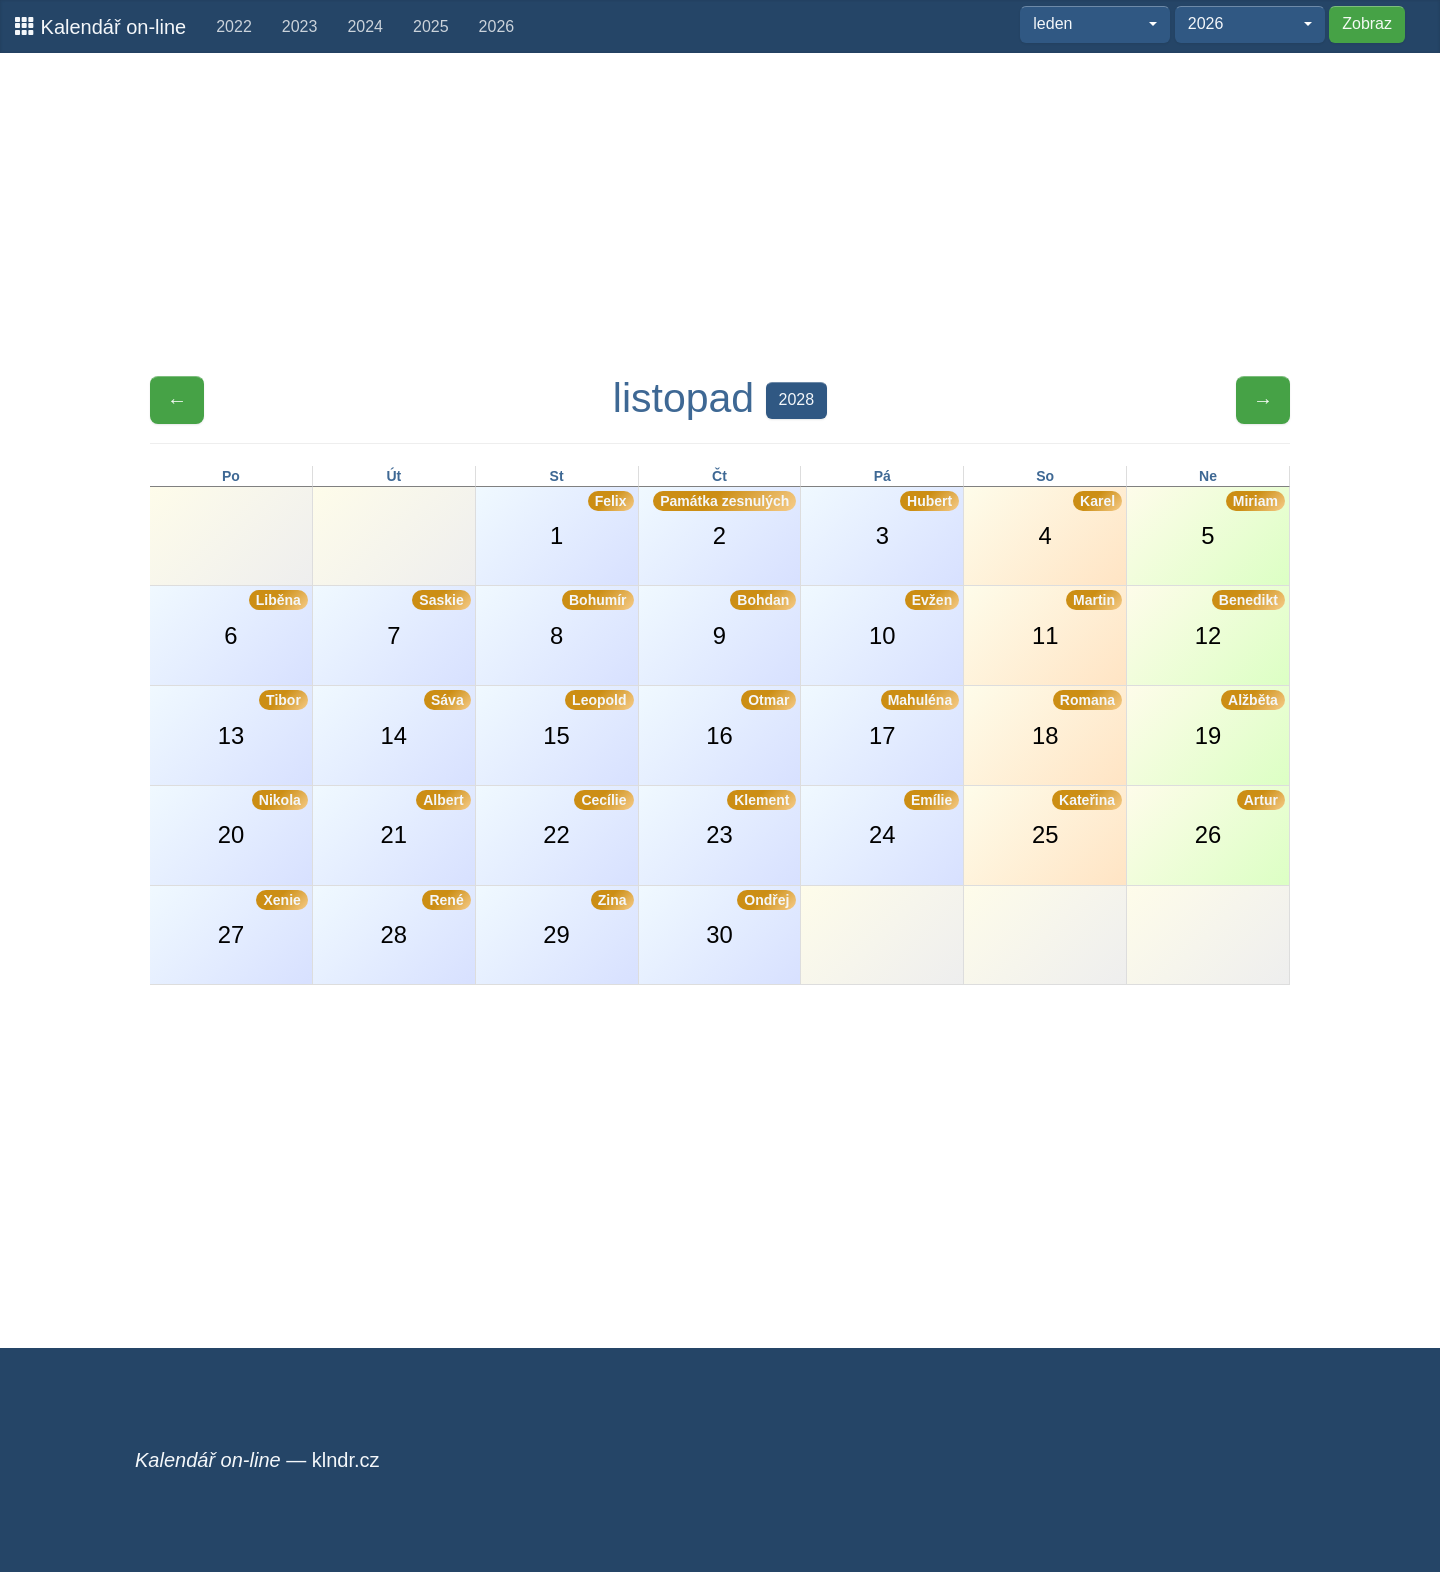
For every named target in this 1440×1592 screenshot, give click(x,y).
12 (1240, 619)
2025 (431, 26)
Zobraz (1367, 23)
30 (751, 919)
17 (914, 719)
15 (588, 719)
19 (1240, 719)
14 (426, 719)
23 (751, 819)
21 (426, 819)
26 (1240, 819)
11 (1077, 619)
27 (263, 919)
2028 (797, 399)
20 (263, 819)
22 (588, 819)
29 (588, 919)
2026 (497, 26)
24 (914, 819)
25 (1077, 819)
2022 (234, 26)
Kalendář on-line (100, 26)
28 (426, 919)
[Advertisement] (720, 213)
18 (1077, 719)
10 (914, 619)
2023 (300, 26)
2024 (365, 26)
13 (263, 719)
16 (751, 719)
